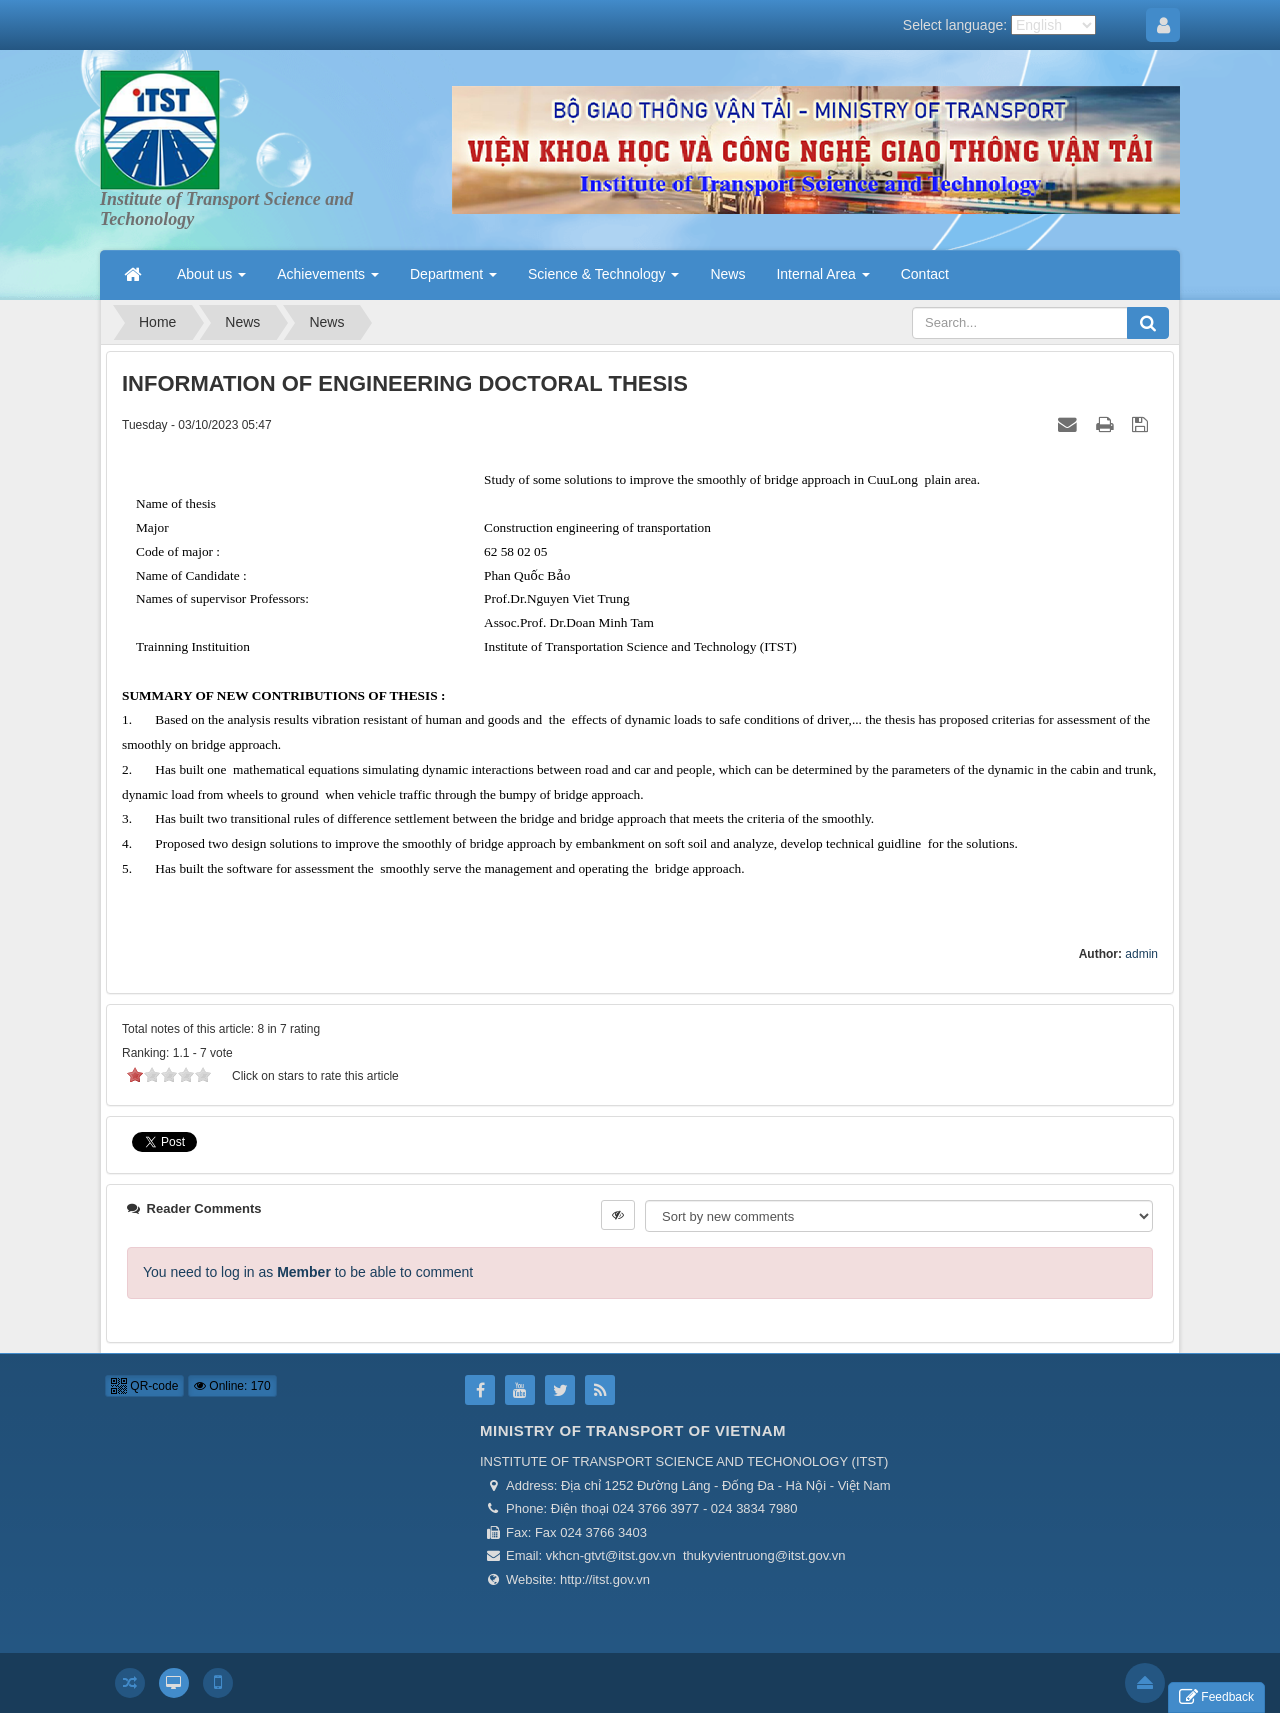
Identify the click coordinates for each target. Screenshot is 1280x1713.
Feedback (1216, 1697)
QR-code (144, 1386)
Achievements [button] (328, 280)
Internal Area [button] (822, 280)
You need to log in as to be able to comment (308, 1272)
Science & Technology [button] (603, 280)
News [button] (727, 274)
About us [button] (211, 280)
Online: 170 (232, 1386)
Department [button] (453, 280)
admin (1141, 954)
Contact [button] (925, 274)
